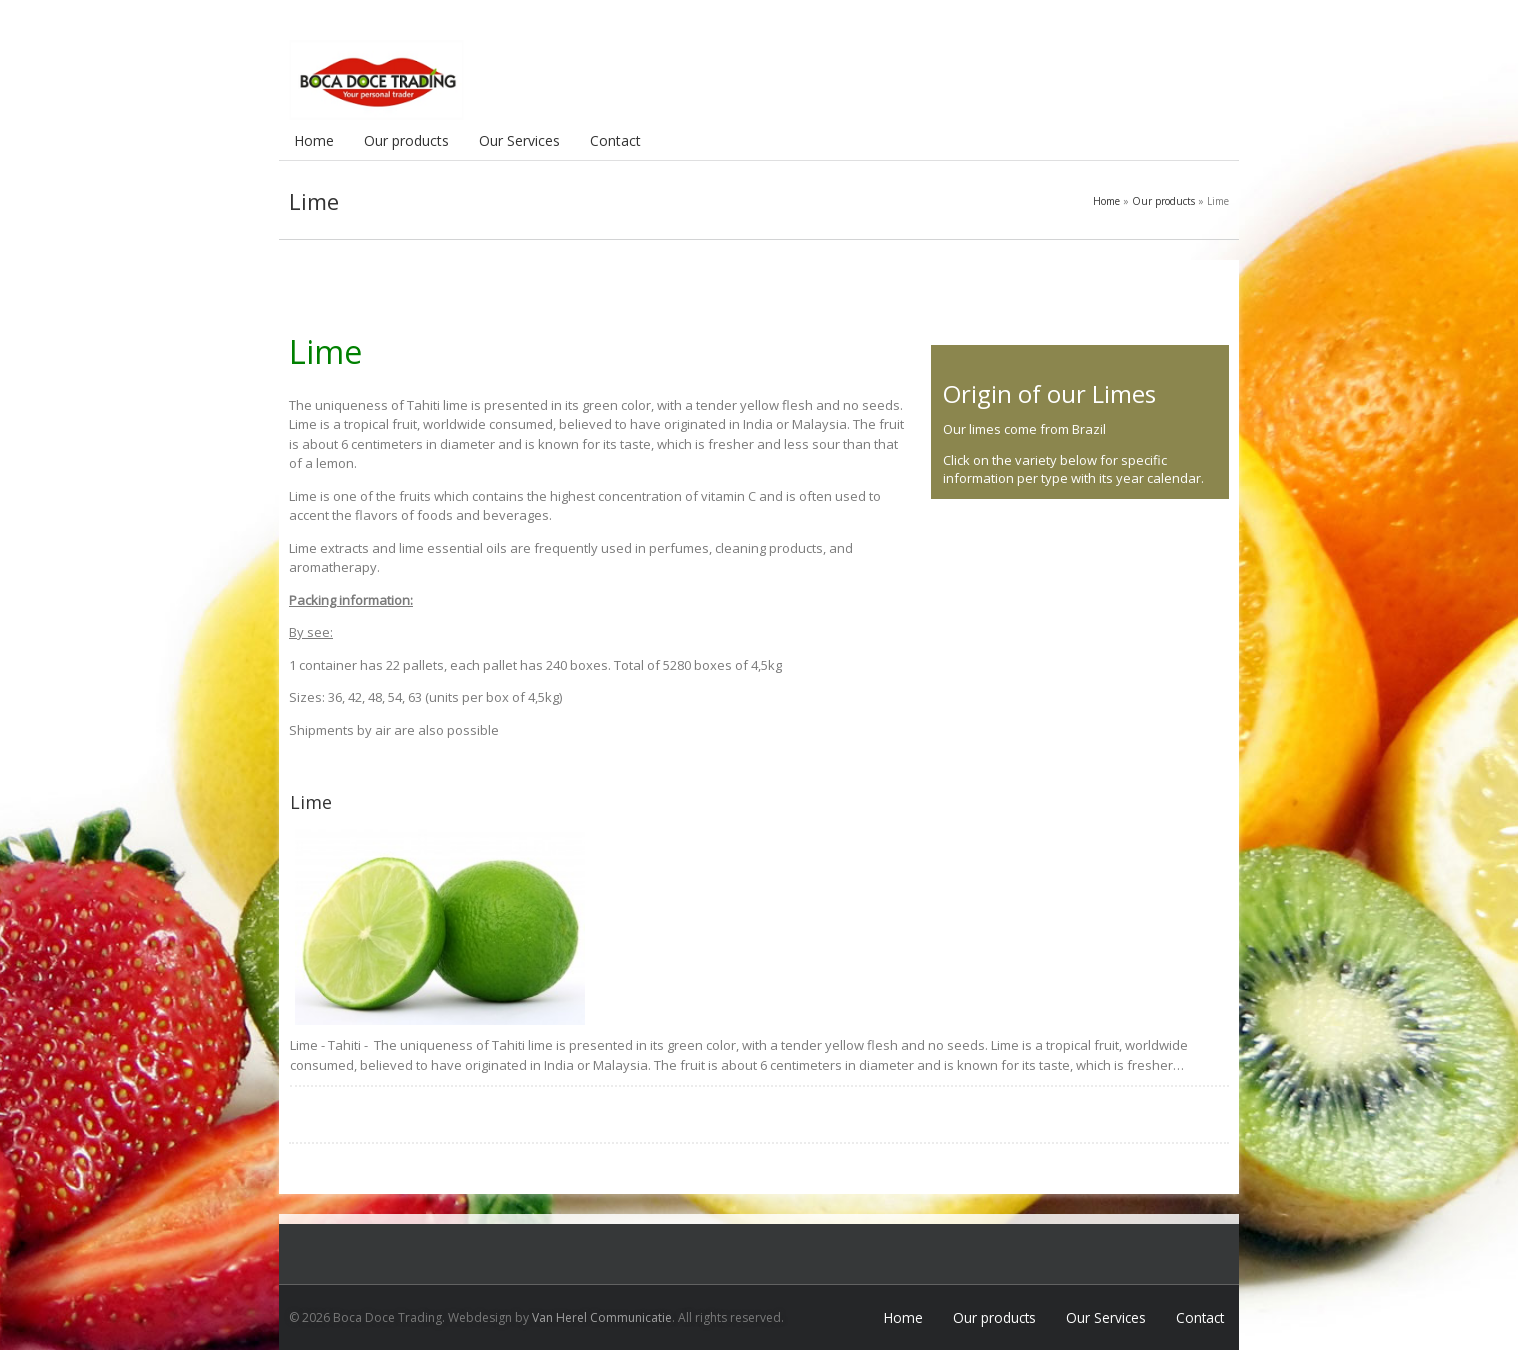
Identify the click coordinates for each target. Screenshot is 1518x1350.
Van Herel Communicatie (602, 1317)
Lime (311, 802)
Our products (406, 140)
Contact (615, 140)
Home (314, 140)
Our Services (519, 140)
